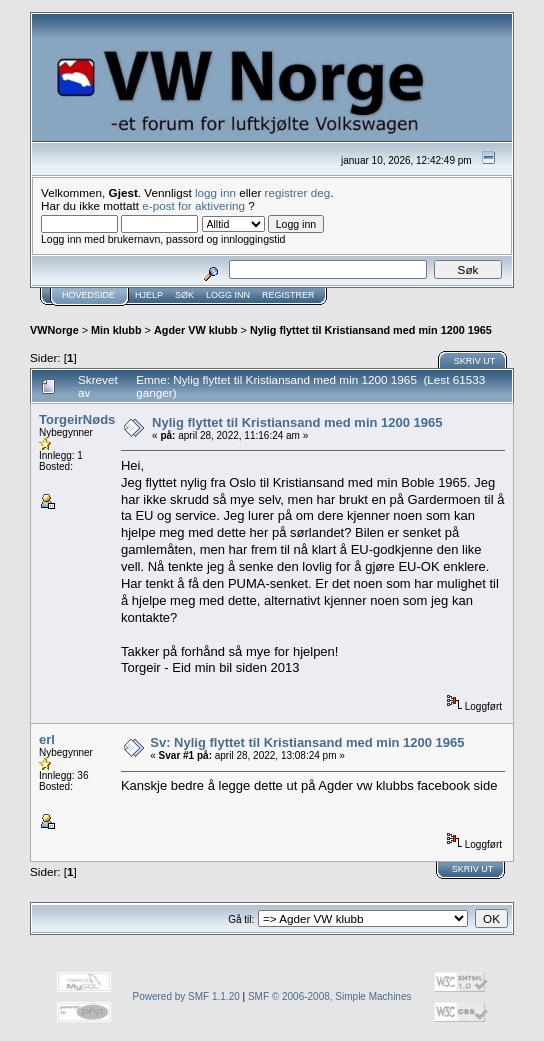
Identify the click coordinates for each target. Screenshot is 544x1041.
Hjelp (149, 295)
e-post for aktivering (193, 205)
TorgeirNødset (83, 419)
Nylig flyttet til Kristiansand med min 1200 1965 (371, 330)
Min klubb (116, 330)
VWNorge (54, 330)
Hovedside (88, 295)
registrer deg (298, 192)
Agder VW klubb (196, 330)
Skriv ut (475, 361)
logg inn (215, 192)
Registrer (288, 295)
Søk (184, 295)
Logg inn (228, 295)
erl (47, 739)
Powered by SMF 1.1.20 (186, 996)
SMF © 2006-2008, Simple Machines (330, 996)
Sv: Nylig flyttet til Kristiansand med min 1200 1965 (307, 742)
